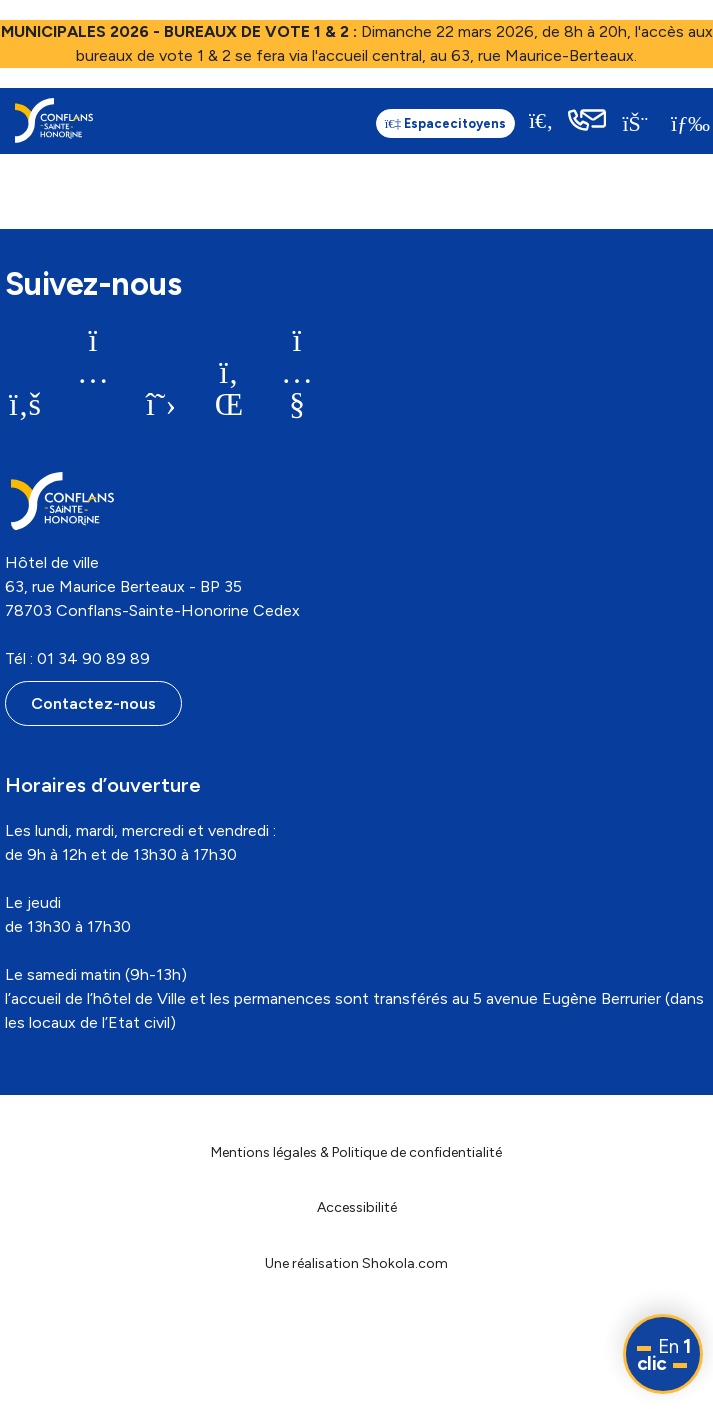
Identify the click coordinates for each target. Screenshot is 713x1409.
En (664, 1355)
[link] (54, 120)
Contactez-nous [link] (93, 703)
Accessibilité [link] (357, 1207)
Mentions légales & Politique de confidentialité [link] (356, 1152)
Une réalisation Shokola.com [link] (356, 1263)
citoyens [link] (401, 123)
